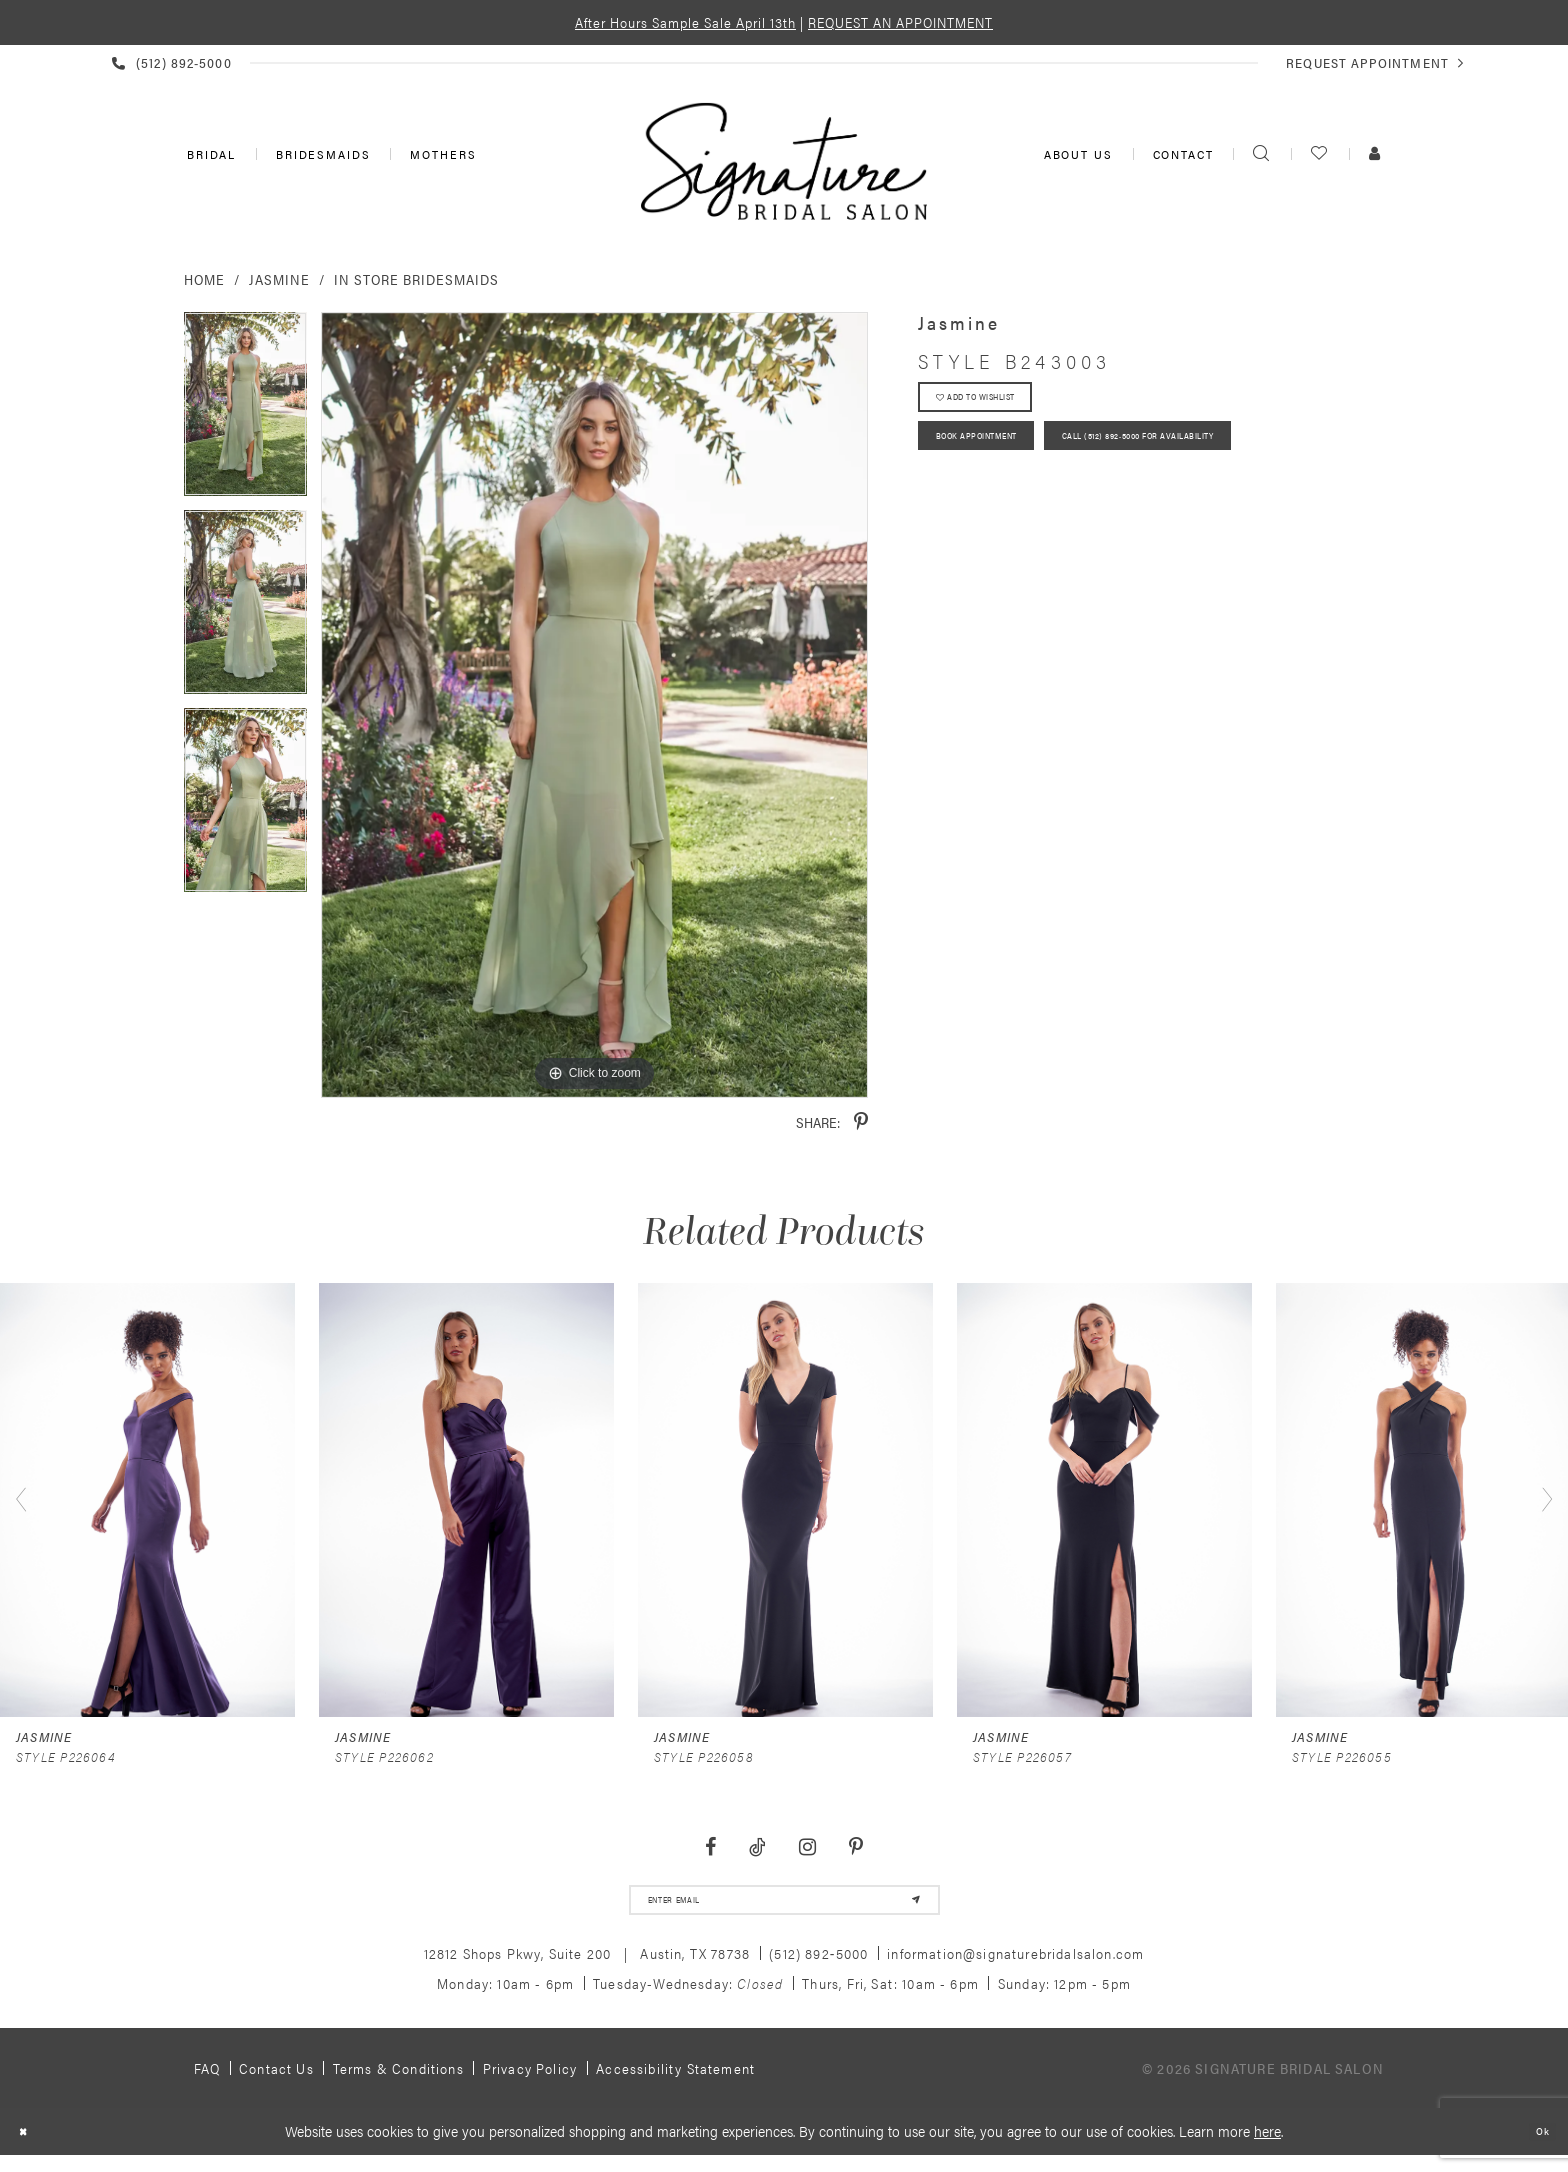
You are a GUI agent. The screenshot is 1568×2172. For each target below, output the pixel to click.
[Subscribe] (905, 1907)
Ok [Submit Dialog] (1536, 2145)
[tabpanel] (245, 411)
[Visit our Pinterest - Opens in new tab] (855, 1847)
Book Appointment (1005, 464)
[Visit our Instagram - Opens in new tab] (807, 1847)
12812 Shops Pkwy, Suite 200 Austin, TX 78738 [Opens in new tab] (587, 1967)
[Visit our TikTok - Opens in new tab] (758, 1847)
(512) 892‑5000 (818, 1967)
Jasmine (279, 279)
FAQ (207, 2082)
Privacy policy (530, 2082)
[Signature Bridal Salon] (784, 161)
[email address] (784, 1907)
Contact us (276, 2082)
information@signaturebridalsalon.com (1015, 1967)
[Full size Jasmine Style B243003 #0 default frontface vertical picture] (594, 705)
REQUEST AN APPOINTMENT (900, 22)
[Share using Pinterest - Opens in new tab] (861, 1122)
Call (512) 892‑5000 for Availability (1056, 520)
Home (204, 279)
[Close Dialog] (29, 2145)
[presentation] (147, 1500)
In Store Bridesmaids (416, 279)
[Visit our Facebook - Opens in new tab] (711, 1847)
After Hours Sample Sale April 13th (685, 22)
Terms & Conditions (398, 2082)
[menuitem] (209, 154)
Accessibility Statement (675, 2082)
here (1267, 2144)
